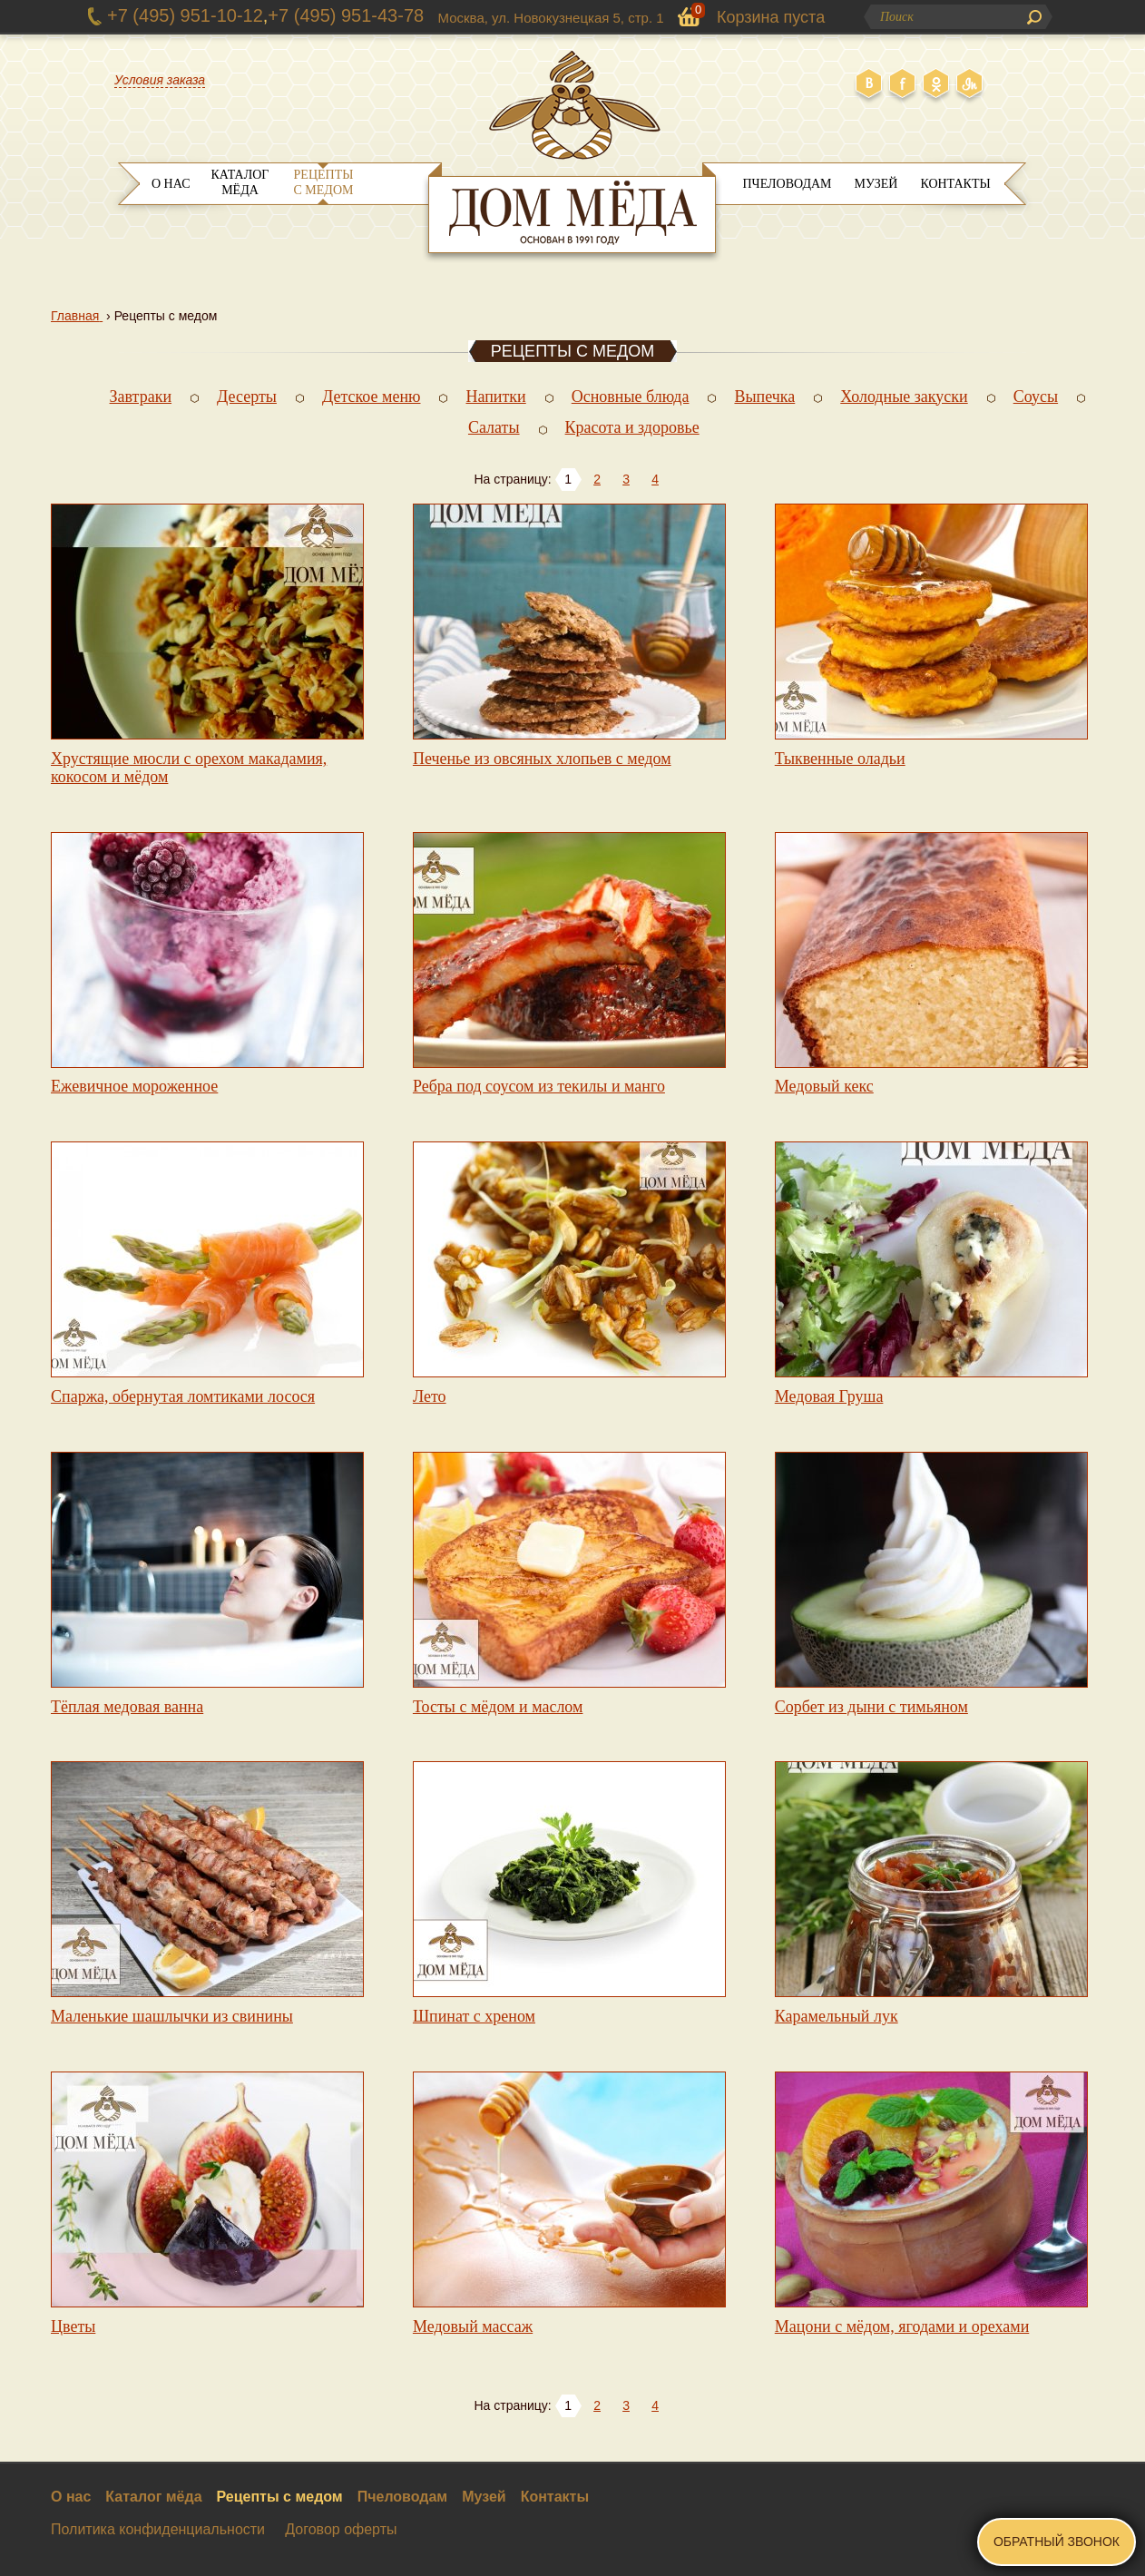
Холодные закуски (903, 396)
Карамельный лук (836, 2016)
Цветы (73, 2326)
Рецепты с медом (324, 182)
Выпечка (764, 396)
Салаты (494, 427)
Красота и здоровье (632, 427)
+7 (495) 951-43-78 (346, 15)
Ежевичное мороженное (134, 1086)
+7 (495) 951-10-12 (185, 15)
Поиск (1034, 17)
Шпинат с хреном (474, 2016)
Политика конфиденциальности (158, 2529)
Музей (876, 184)
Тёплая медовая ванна (127, 1707)
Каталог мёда (240, 182)
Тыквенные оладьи (840, 758)
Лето (429, 1396)
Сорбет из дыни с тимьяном (871, 1707)
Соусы (1035, 396)
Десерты (247, 396)
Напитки (495, 396)
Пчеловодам (786, 184)
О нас (171, 184)
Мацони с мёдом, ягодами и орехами (902, 2326)
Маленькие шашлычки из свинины (172, 2016)
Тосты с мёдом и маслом (498, 1707)
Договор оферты (340, 2529)
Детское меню (371, 396)
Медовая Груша (829, 1396)
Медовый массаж (473, 2326)
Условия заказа (159, 80)
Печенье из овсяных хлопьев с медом (542, 758)
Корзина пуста (771, 17)
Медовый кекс (824, 1086)
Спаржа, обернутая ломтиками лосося (183, 1396)
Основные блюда (631, 396)
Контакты (955, 184)
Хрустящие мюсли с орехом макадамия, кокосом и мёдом (189, 767)
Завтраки (141, 396)
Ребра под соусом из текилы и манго (539, 1086)
